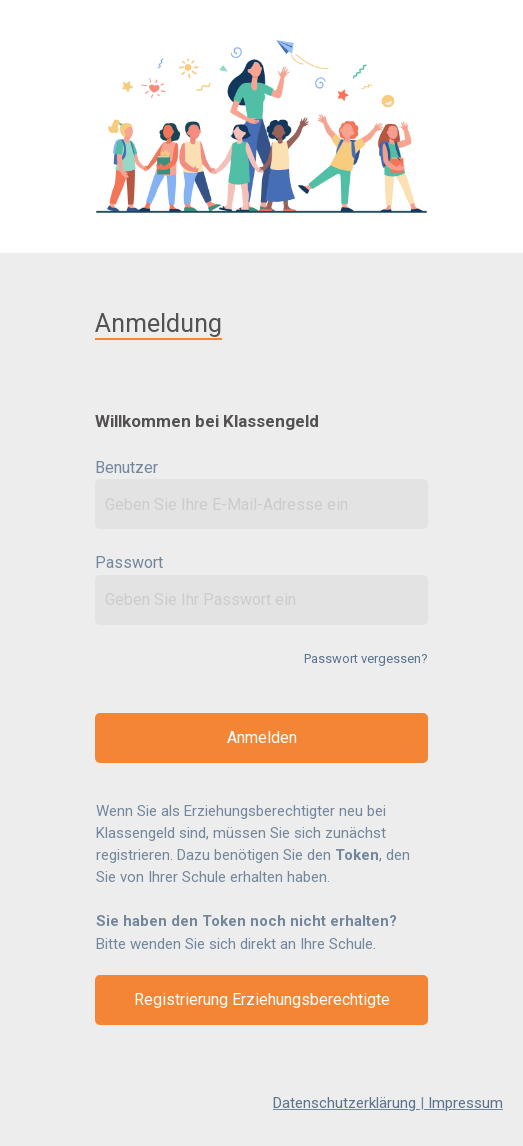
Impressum (465, 1103)
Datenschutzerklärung (344, 1103)
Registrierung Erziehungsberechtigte (262, 999)
